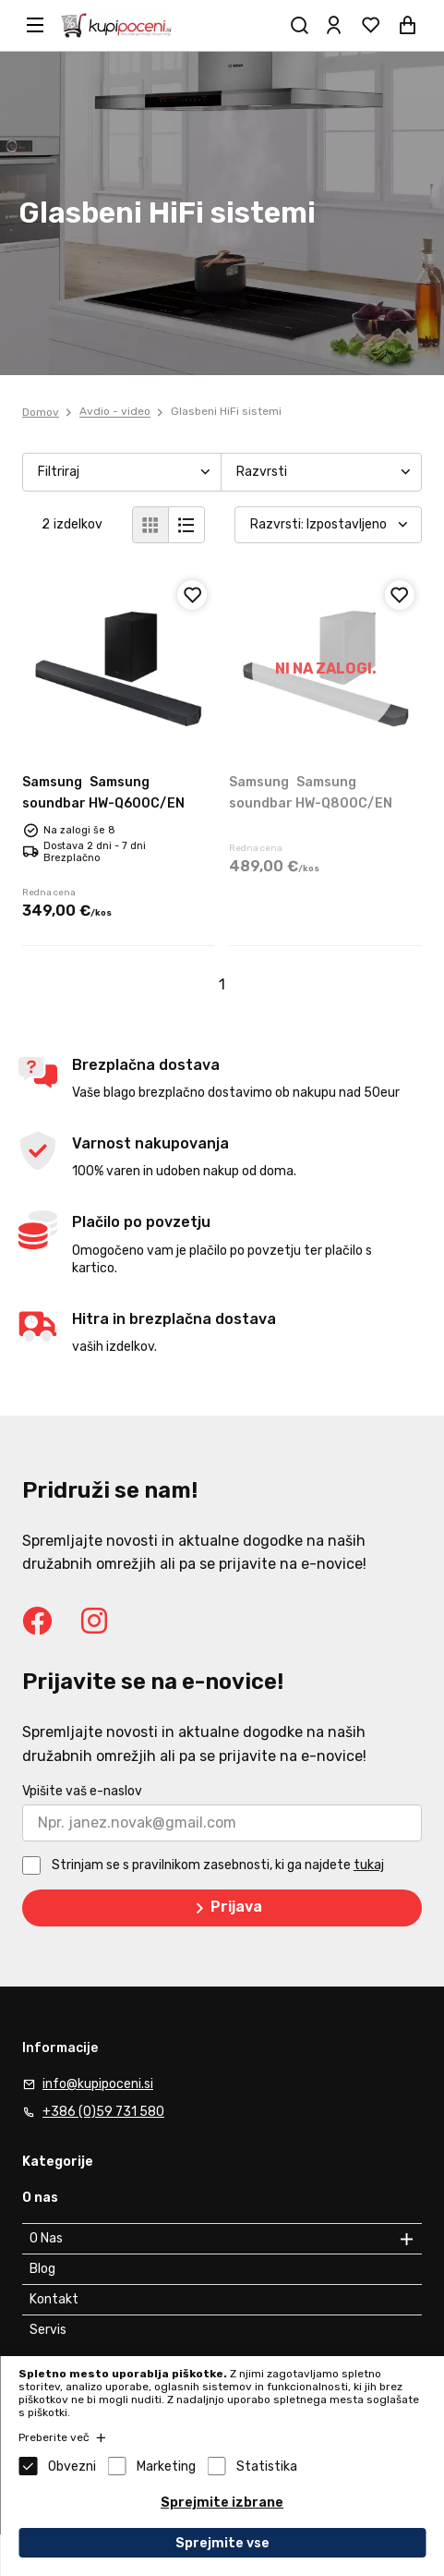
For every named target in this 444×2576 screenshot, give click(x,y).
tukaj (369, 1865)
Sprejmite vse (222, 2543)
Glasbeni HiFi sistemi (226, 412)
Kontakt (54, 2299)
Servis (48, 2330)
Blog (42, 2269)
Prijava (225, 1908)
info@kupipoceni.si (97, 2084)
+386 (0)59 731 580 (103, 2112)
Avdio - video (114, 412)
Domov (40, 412)
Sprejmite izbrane (222, 2502)
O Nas (46, 2238)
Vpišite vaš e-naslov (82, 1791)
